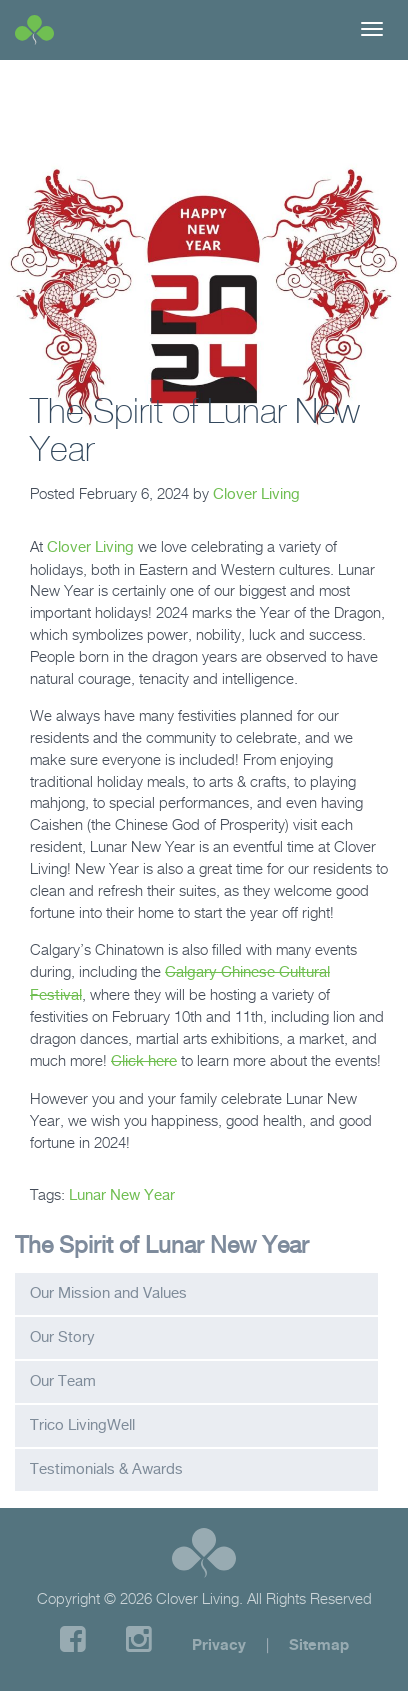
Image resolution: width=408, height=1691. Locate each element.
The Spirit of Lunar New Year (162, 1244)
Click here (144, 1061)
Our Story (62, 1337)
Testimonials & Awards (106, 1469)
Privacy (219, 1644)
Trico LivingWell (82, 1425)
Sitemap (319, 1644)
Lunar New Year (122, 1195)
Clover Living (256, 494)
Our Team (63, 1381)
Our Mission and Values (108, 1293)
